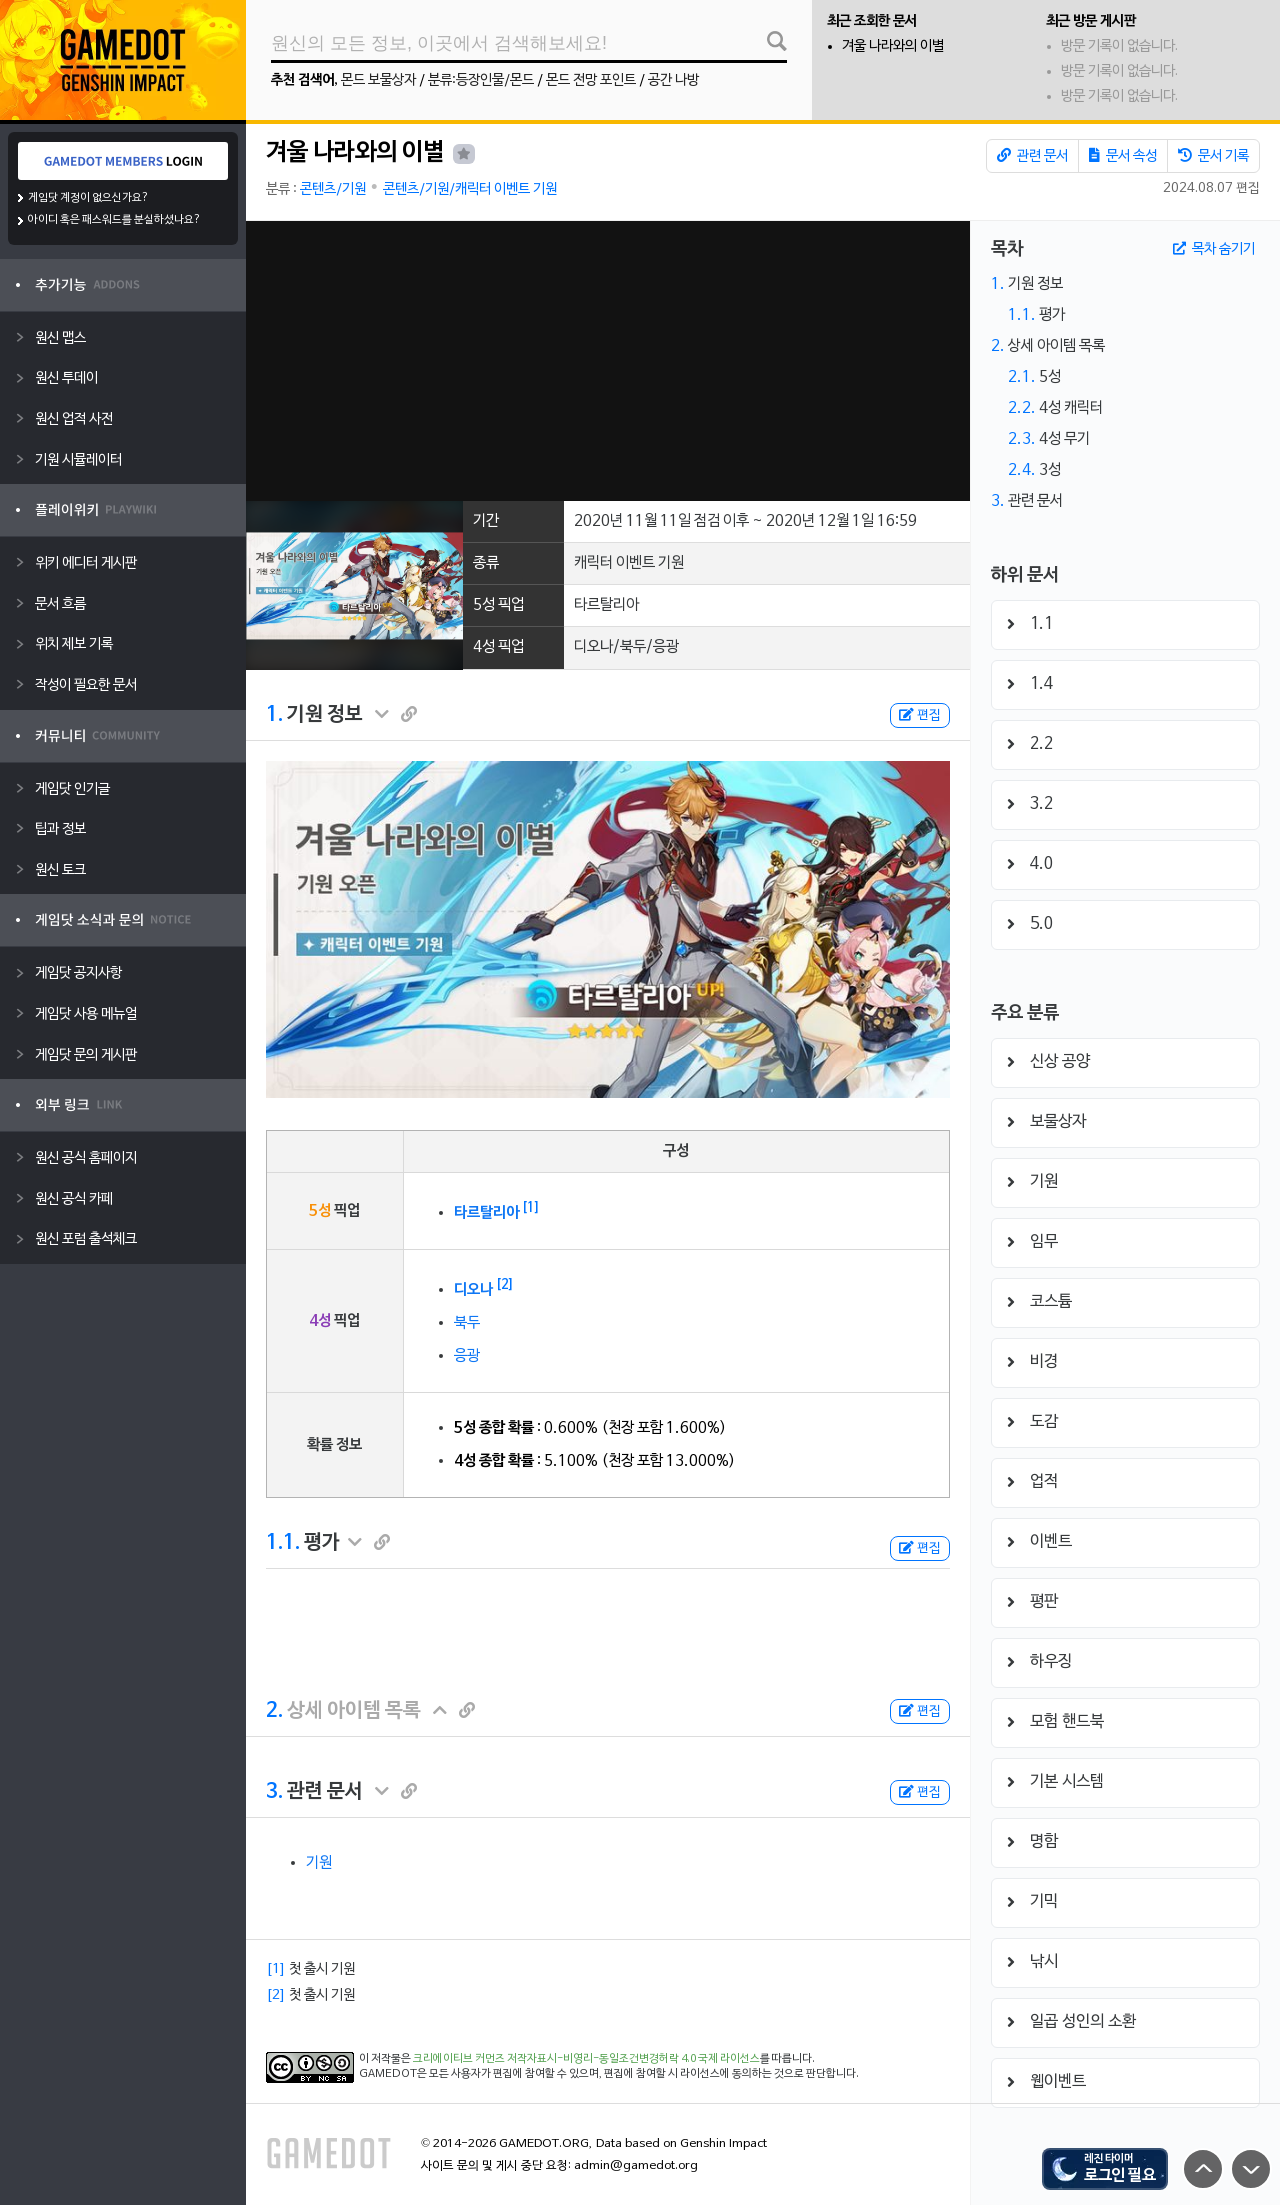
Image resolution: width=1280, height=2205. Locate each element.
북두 (467, 1323)
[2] (505, 1285)
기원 (319, 1863)
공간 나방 (673, 80)
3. (274, 1792)
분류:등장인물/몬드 (481, 80)
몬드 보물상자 (378, 80)
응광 (467, 1356)
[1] (531, 1208)
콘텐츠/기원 (333, 189)
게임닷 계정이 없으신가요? (88, 198)
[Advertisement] (607, 361)
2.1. (1022, 377)
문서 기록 (1213, 156)
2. (274, 1711)
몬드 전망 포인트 (591, 80)
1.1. (283, 1543)
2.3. (1022, 439)
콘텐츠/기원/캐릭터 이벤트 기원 (470, 189)
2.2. (1022, 408)
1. (274, 715)
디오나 (473, 1290)
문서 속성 (1123, 156)
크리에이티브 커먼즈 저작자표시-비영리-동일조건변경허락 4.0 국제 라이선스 (586, 2059)
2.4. (1022, 470)
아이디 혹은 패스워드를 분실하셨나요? (114, 220)
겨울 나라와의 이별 (893, 46)
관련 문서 (1032, 156)
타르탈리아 (486, 1213)
